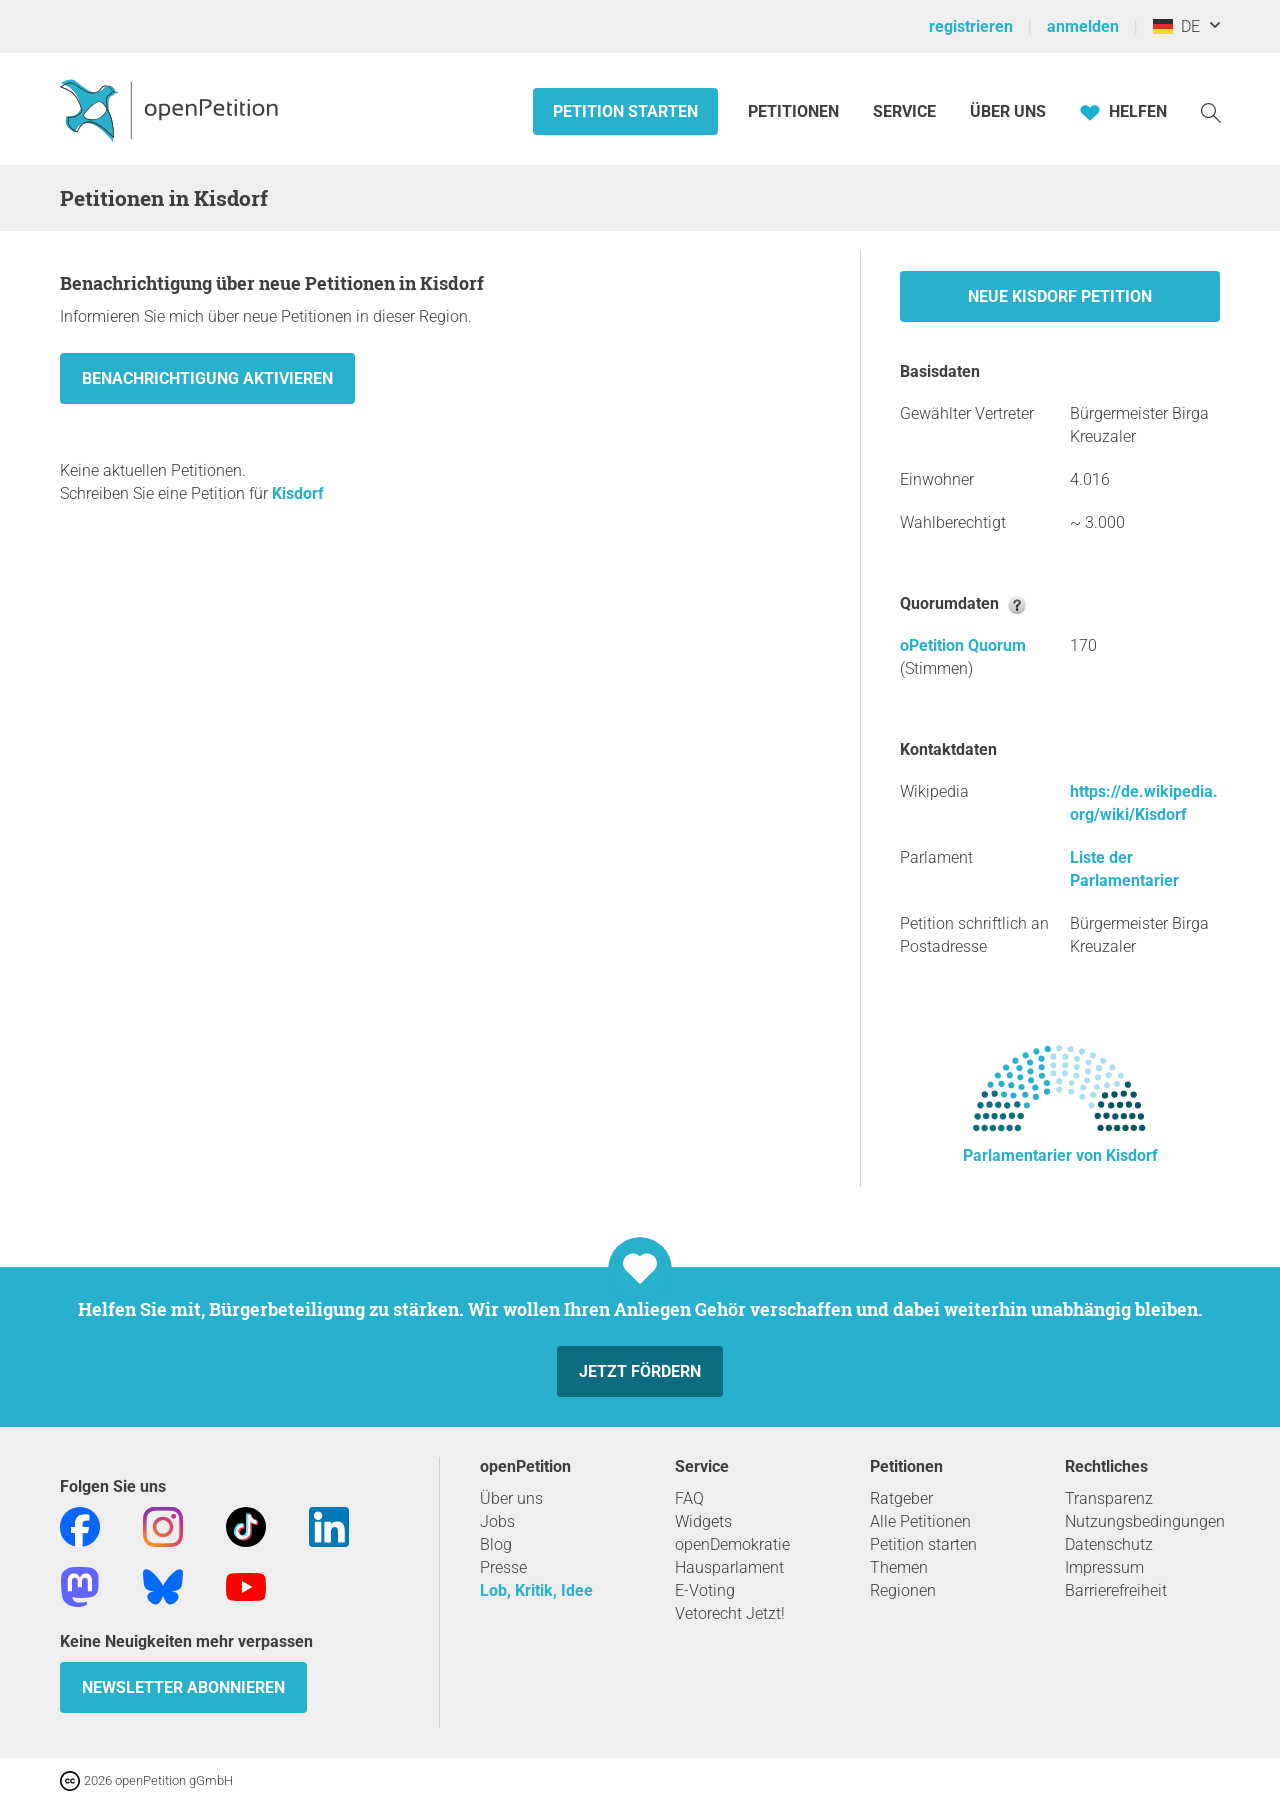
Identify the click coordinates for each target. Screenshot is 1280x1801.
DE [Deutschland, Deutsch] (1176, 26)
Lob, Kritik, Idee (536, 1590)
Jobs (497, 1521)
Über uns (511, 1498)
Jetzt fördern (640, 1371)
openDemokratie (732, 1544)
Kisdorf (298, 493)
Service (904, 111)
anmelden (1083, 26)
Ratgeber (901, 1498)
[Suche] (1211, 111)
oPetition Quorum (963, 645)
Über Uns (1008, 111)
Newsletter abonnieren (183, 1687)
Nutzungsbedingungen (1145, 1521)
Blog (496, 1544)
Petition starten (625, 111)
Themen (899, 1567)
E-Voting (705, 1590)
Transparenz (1109, 1498)
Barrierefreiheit (1116, 1590)
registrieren (971, 26)
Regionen (903, 1590)
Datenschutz (1109, 1544)
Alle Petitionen (920, 1521)
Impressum (1104, 1567)
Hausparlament (729, 1567)
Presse (503, 1567)
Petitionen (795, 111)
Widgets (703, 1521)
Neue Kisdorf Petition (1060, 296)
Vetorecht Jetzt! (730, 1613)
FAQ (689, 1498)
